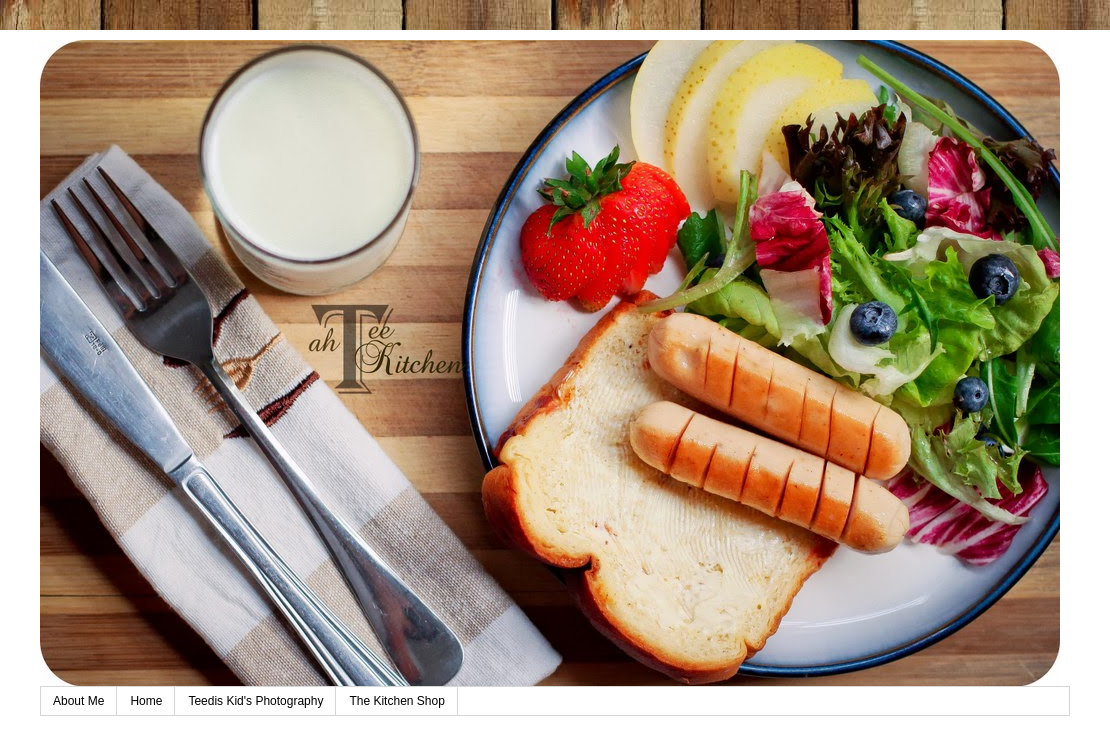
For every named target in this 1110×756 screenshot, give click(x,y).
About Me (78, 701)
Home (146, 701)
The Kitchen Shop (396, 701)
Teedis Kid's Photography (255, 701)
